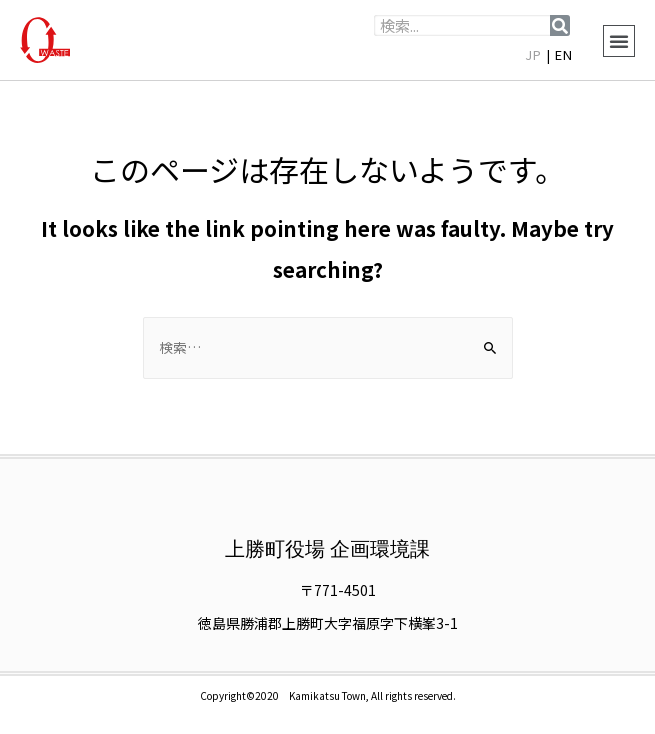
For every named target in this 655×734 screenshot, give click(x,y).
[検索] (560, 25)
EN (564, 54)
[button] (619, 41)
